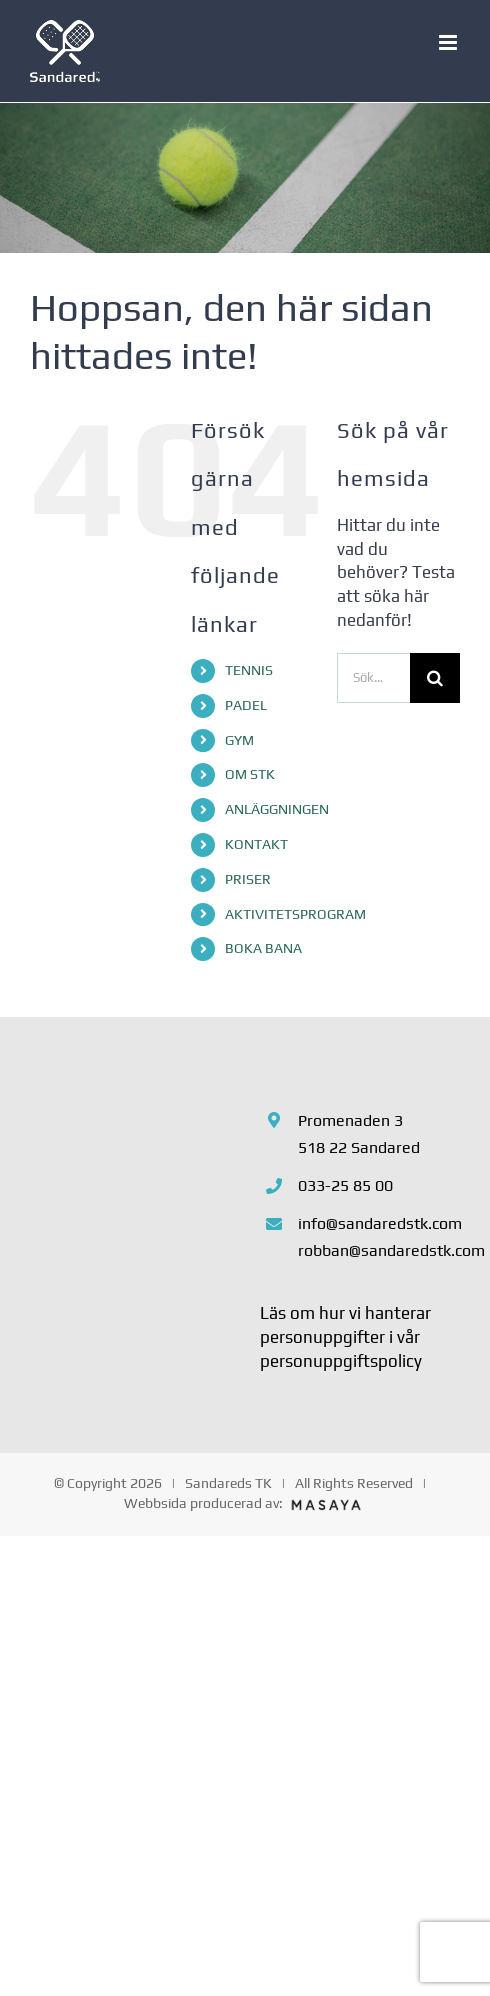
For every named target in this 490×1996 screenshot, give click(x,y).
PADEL (246, 705)
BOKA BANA (263, 948)
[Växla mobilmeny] (449, 42)
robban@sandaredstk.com (379, 1250)
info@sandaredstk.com (379, 1223)
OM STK (250, 774)
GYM (239, 740)
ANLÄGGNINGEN (277, 809)
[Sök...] (373, 678)
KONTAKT (256, 844)
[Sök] (435, 678)
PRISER (248, 879)
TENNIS (249, 670)
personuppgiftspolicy (341, 1361)
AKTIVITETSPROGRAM (295, 914)
